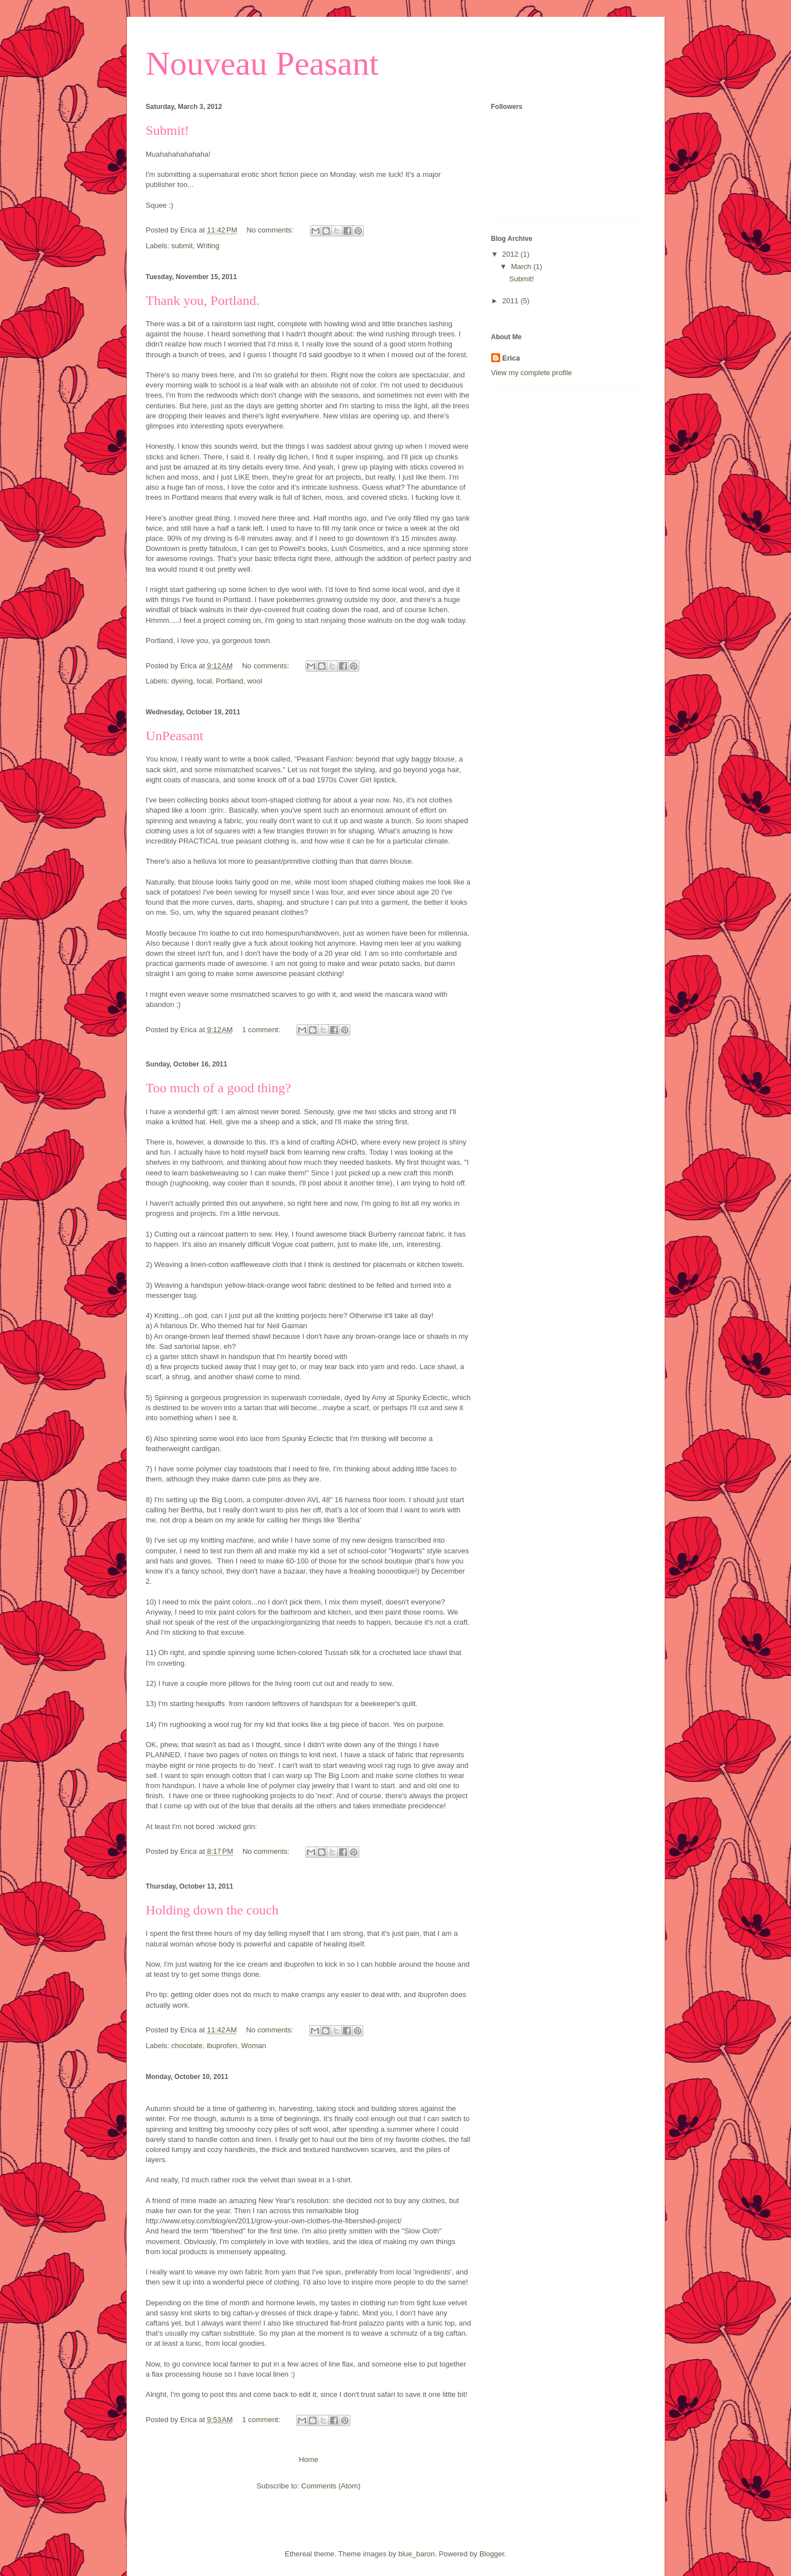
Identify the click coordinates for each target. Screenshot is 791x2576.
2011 (511, 301)
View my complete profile (531, 372)
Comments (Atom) (330, 2486)
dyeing (182, 681)
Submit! (167, 130)
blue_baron (416, 2554)
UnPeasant (175, 735)
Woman (253, 2045)
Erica (511, 358)
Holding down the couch (212, 1910)
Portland (229, 681)
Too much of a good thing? (218, 1087)
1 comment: (262, 1029)
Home (308, 2459)
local (204, 681)
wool (254, 681)
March (522, 266)
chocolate (187, 2045)
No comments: (270, 230)
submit (182, 245)
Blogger (491, 2554)
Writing (208, 245)
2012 (511, 254)
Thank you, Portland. (203, 300)
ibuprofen (222, 2045)
